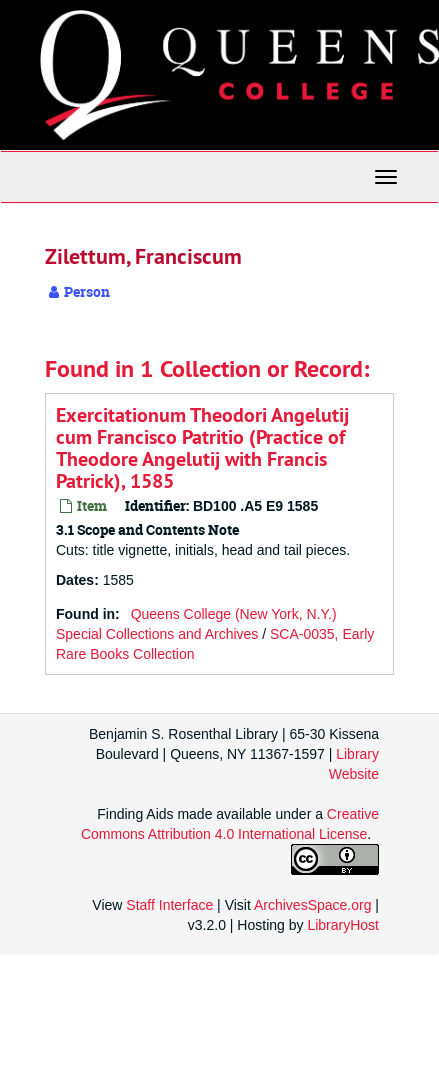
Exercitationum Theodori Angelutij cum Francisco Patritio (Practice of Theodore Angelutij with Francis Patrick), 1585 (202, 448)
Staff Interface (169, 905)
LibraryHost (343, 925)
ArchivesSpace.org (313, 905)
